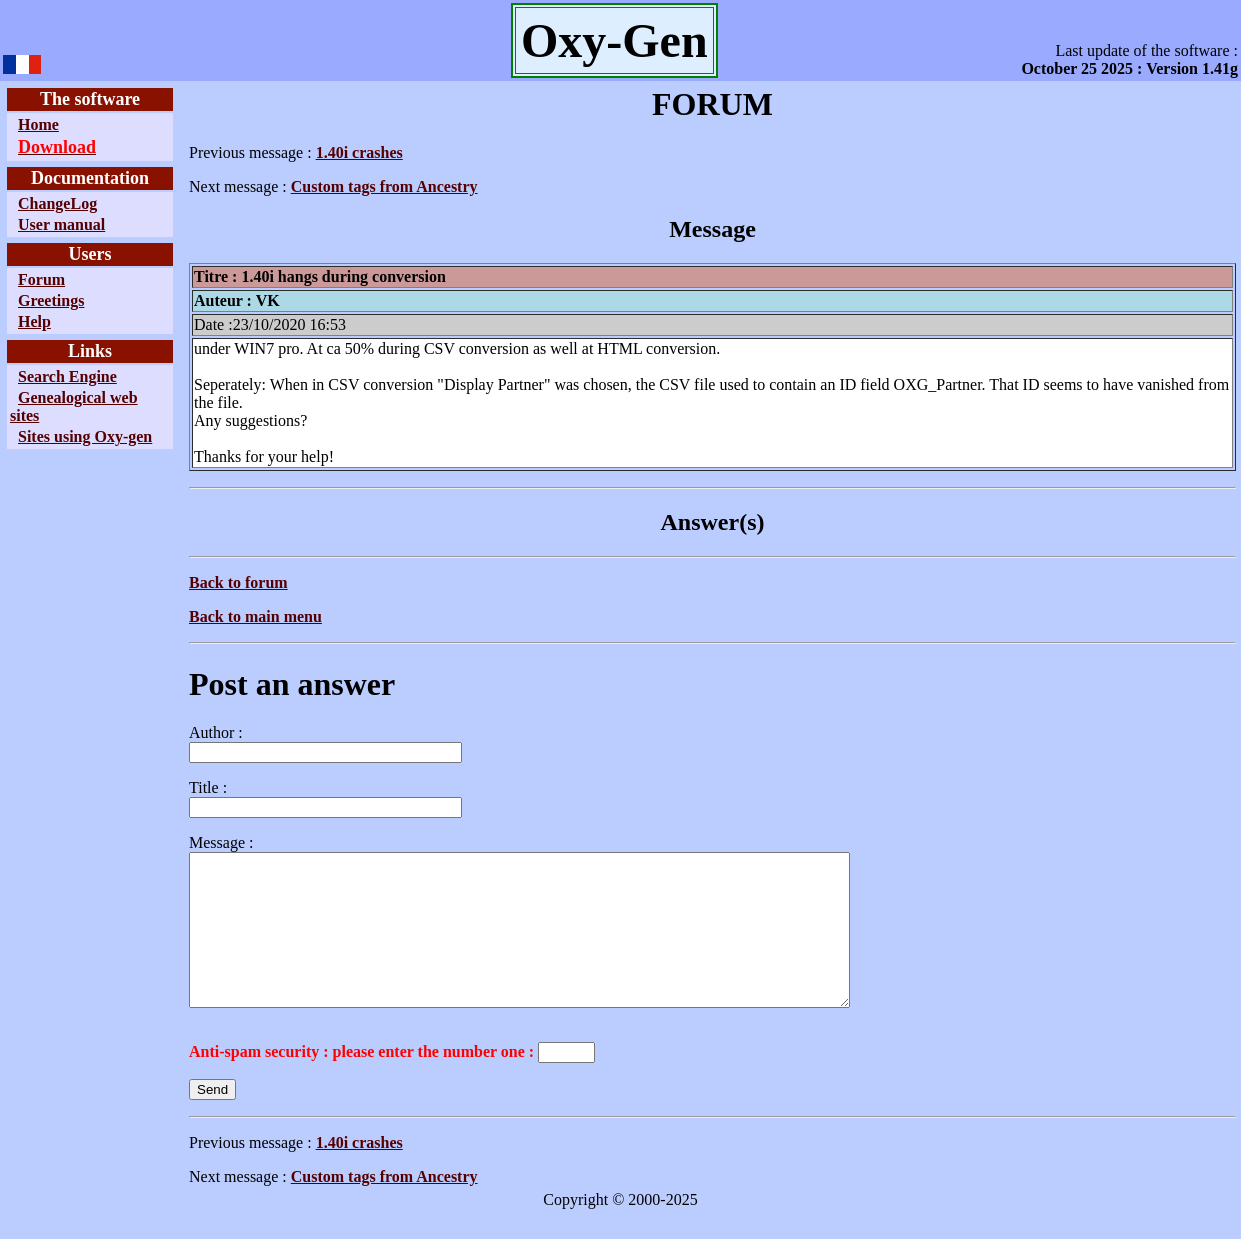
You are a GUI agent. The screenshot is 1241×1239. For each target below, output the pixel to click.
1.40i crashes (359, 152)
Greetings (51, 300)
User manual (61, 224)
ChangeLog (57, 203)
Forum (41, 279)
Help (34, 321)
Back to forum (238, 582)
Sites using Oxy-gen (85, 436)
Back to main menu (255, 616)
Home (38, 124)
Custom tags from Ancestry (384, 186)
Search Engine (67, 376)
